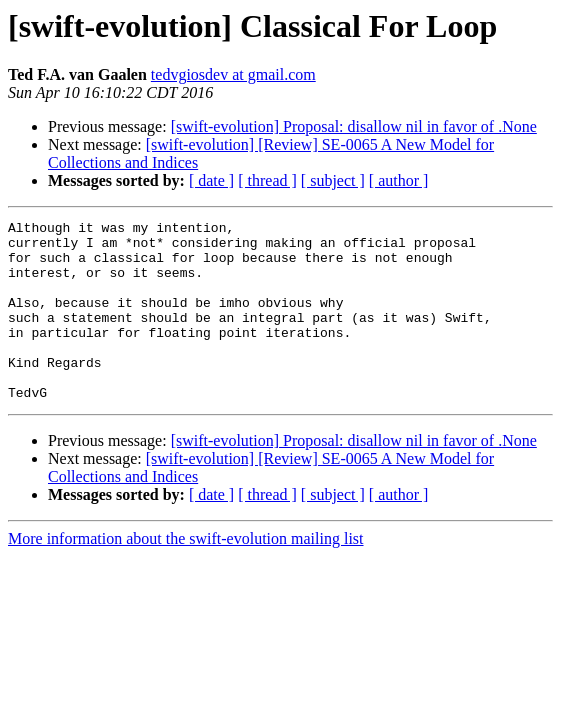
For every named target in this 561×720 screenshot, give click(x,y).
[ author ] (399, 180)
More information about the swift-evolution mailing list (186, 574)
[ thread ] (267, 180)
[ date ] (211, 180)
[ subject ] (333, 180)
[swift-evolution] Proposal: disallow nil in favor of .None (354, 126)
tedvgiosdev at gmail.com (233, 74)
